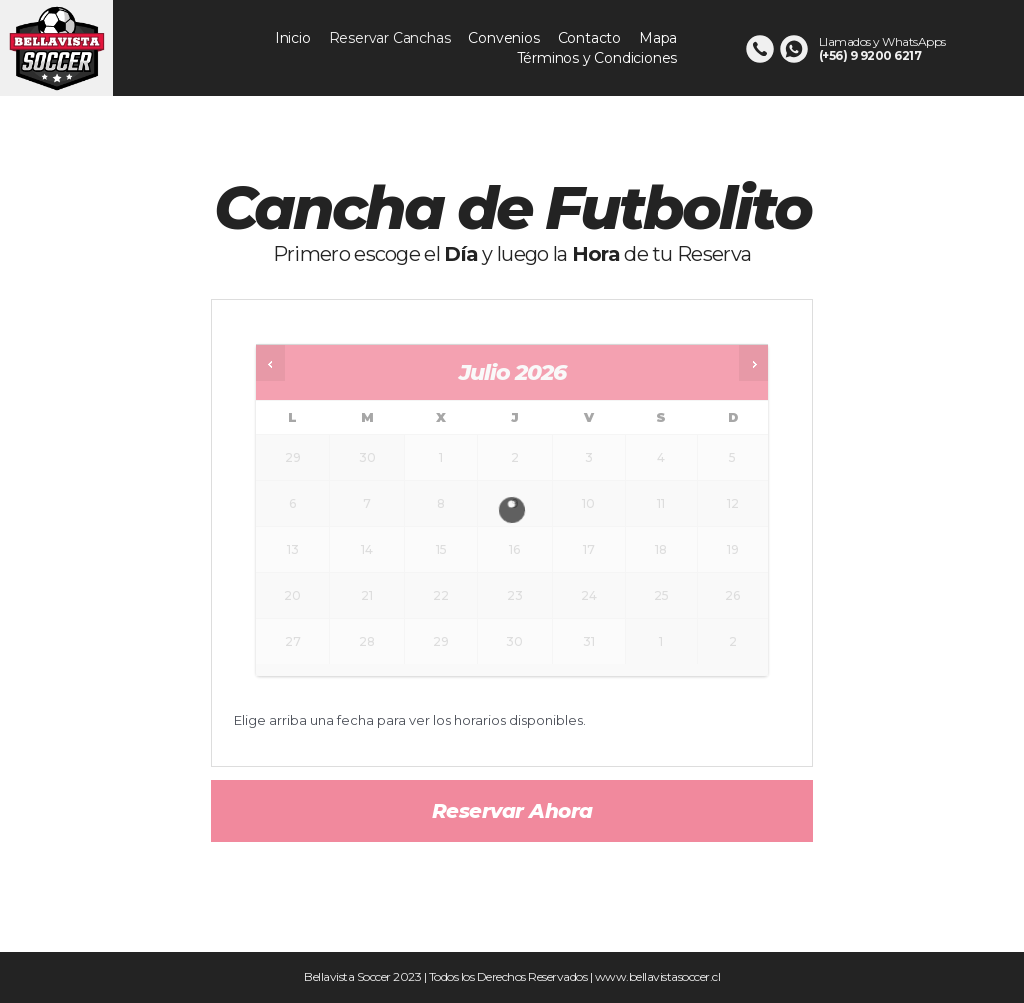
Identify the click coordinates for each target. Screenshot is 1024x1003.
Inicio (293, 38)
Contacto (589, 38)
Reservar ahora (512, 811)
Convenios (503, 38)
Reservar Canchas (390, 38)
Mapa (658, 38)
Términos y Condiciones (597, 58)
